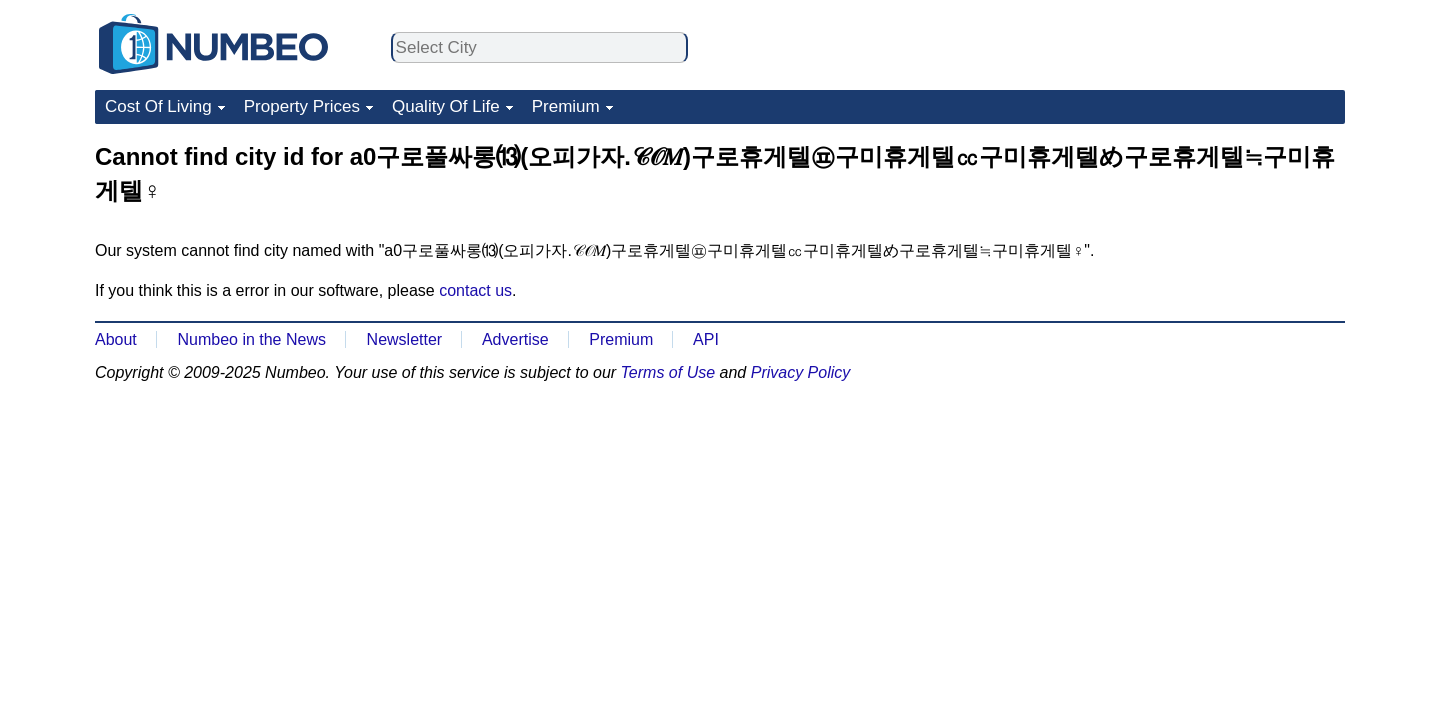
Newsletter (405, 339)
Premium (566, 106)
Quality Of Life (446, 106)
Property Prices (302, 106)
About (116, 339)
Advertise (515, 339)
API (706, 339)
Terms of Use (668, 372)
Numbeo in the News (251, 339)
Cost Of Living (158, 106)
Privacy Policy (801, 372)
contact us (475, 290)
